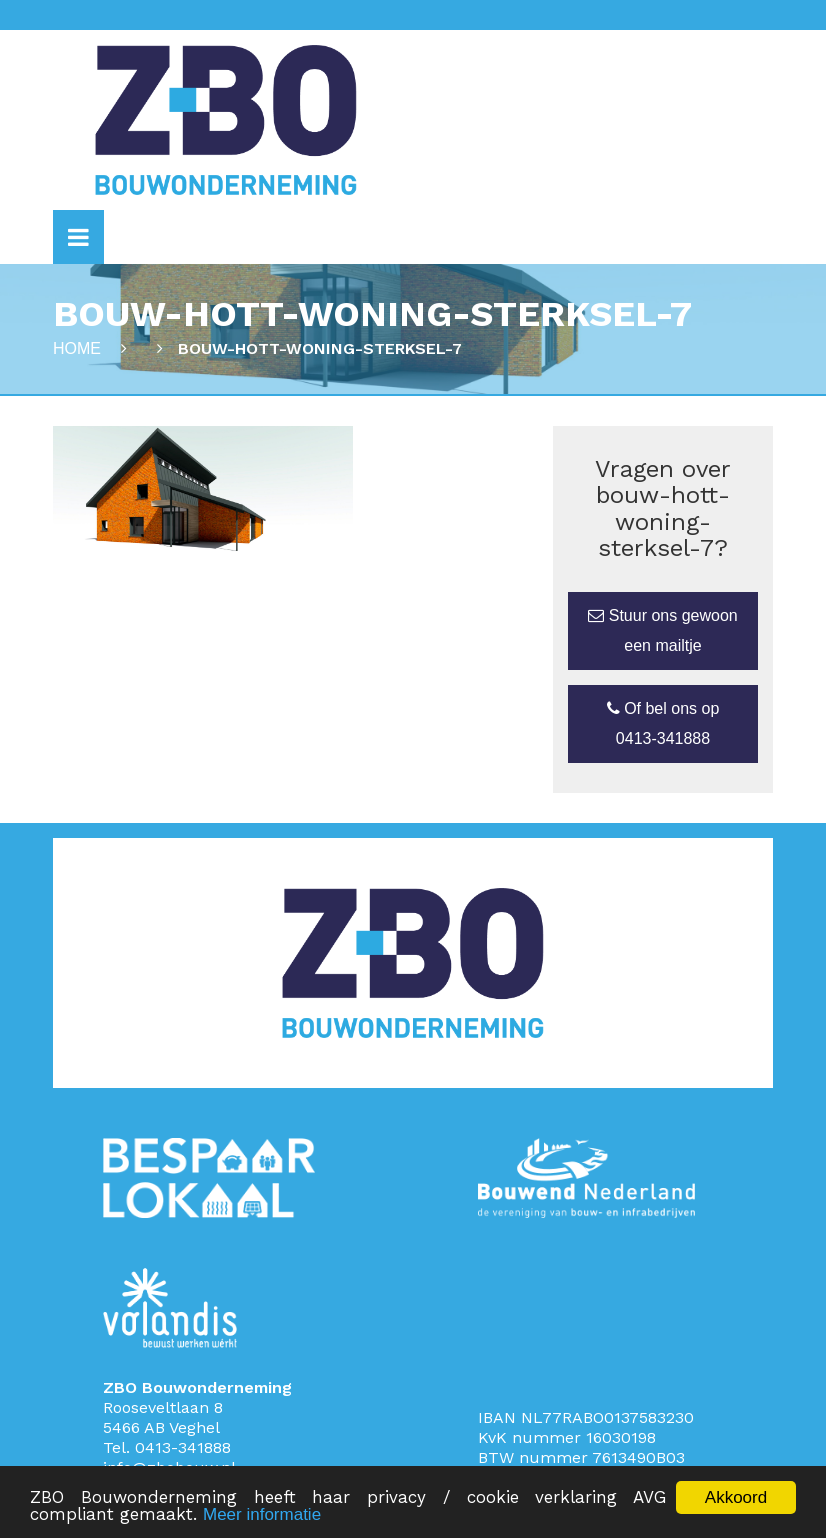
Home (77, 348)
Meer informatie (262, 1515)
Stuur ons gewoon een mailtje (662, 630)
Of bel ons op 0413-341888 (663, 723)
